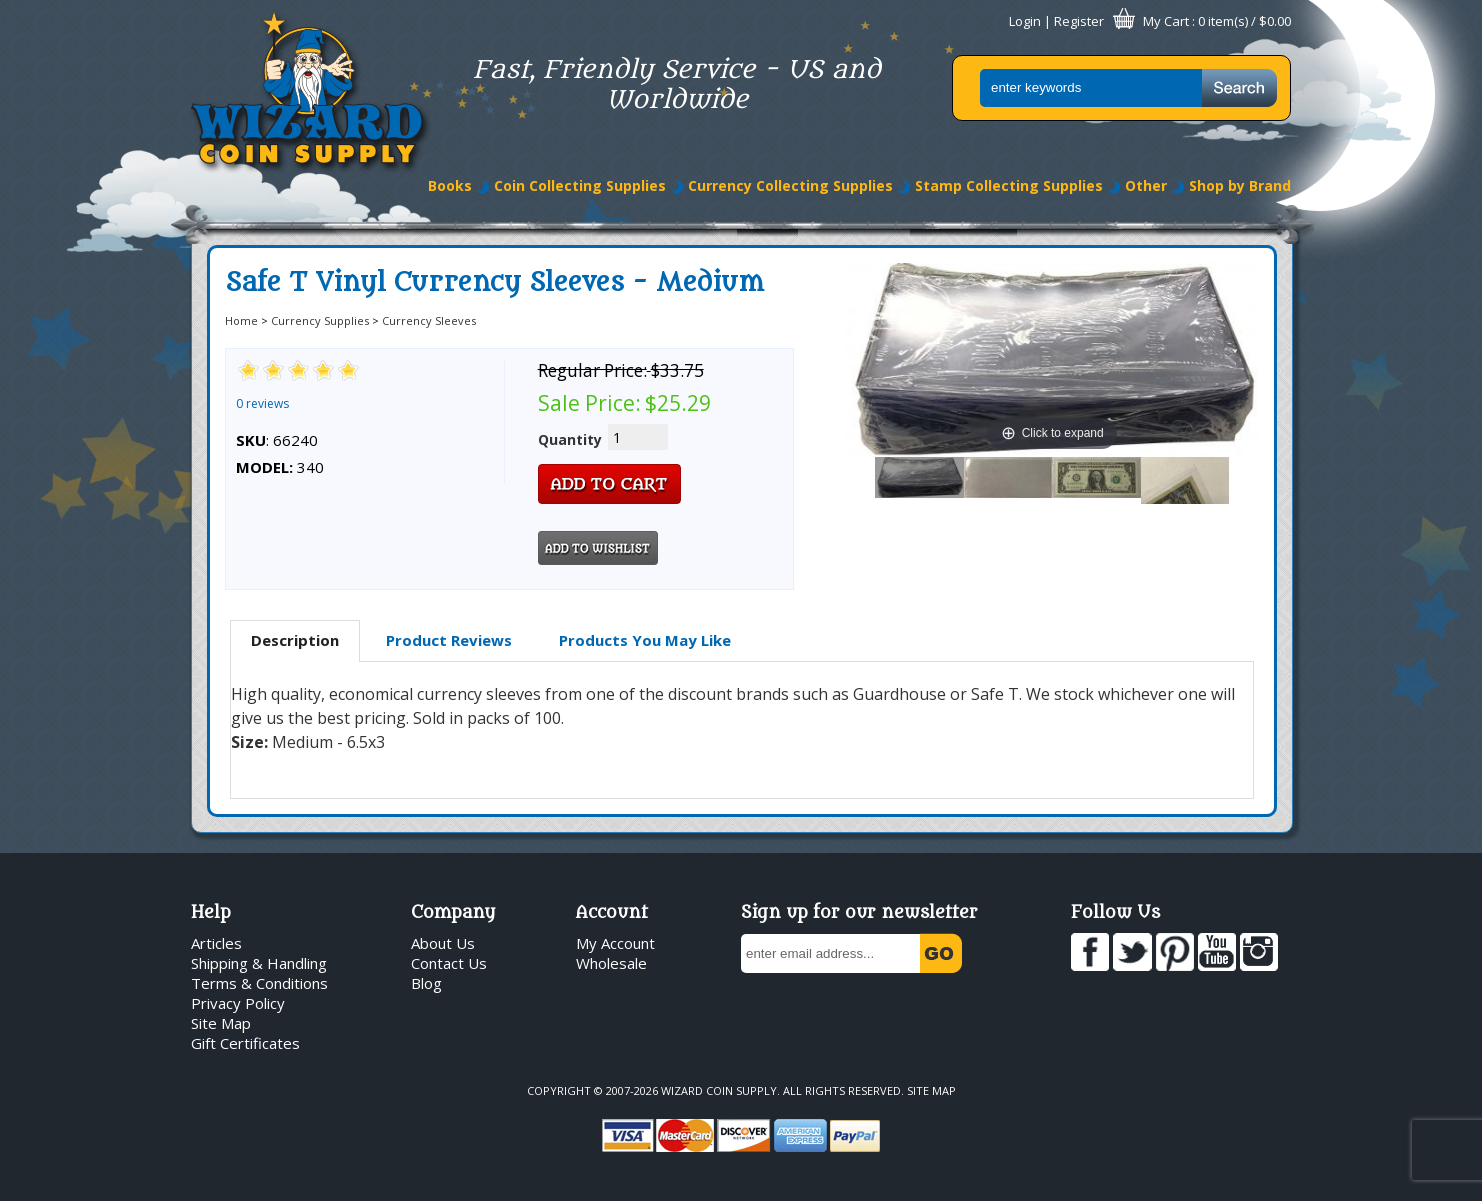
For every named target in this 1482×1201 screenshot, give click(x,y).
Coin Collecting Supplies (580, 185)
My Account (615, 943)
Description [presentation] (295, 640)
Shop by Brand (1240, 185)
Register (1079, 21)
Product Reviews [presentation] (449, 640)
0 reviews (262, 403)
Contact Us (449, 963)
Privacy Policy (238, 1003)
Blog (426, 983)
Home (241, 320)
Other (1146, 185)
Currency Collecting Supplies (790, 185)
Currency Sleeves (429, 320)
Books (450, 185)
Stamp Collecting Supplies (1009, 185)
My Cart (1166, 21)
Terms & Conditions (259, 983)
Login (1025, 21)
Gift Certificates (245, 1043)
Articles (216, 943)
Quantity (570, 439)
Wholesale (611, 963)
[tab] (295, 641)
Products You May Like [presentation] (645, 640)
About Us (443, 943)
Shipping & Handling (259, 963)
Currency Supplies (320, 320)
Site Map (221, 1023)
